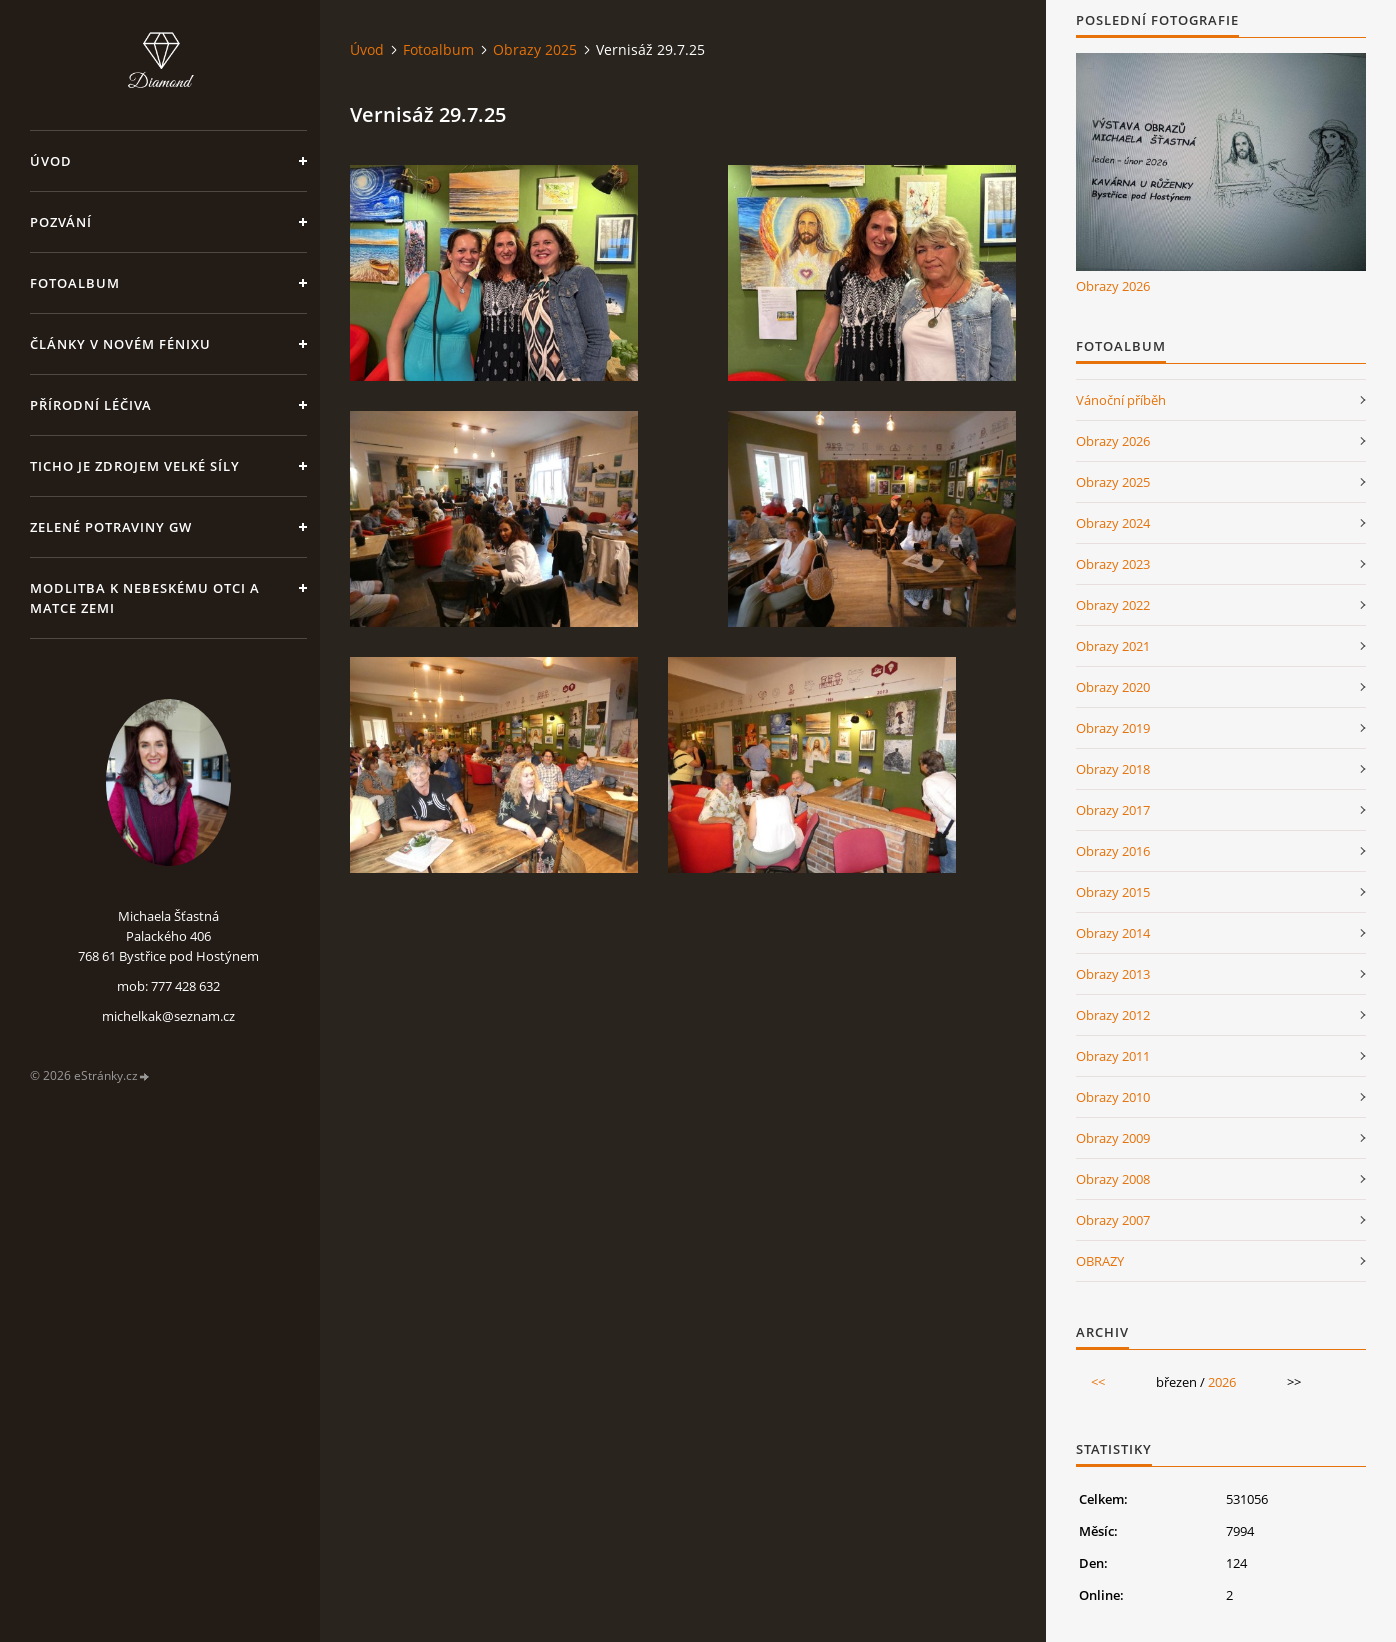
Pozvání (61, 222)
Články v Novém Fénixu (120, 344)
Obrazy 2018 (1113, 769)
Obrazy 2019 (1113, 728)
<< (1098, 1382)
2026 (1222, 1382)
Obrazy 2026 (1113, 286)
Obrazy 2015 (1113, 892)
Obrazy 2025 (535, 49)
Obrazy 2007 (1113, 1220)
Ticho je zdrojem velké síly (135, 466)
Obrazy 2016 (1113, 851)
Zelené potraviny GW (111, 527)
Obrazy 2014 (1113, 933)
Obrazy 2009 (1113, 1138)
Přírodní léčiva (91, 405)
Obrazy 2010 (1113, 1097)
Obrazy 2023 (1113, 564)
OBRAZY (1100, 1261)
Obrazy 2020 (1113, 687)
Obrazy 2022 (1113, 605)
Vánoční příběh (1121, 400)
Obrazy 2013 (1113, 974)
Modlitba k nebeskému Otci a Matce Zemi (145, 598)
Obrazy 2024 (1113, 523)
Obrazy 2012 (1113, 1015)
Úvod (51, 161)
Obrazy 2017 (1113, 810)
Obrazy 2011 (1113, 1056)
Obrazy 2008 (1113, 1179)
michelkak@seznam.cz (168, 1016)
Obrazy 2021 (1113, 646)
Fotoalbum (75, 283)
